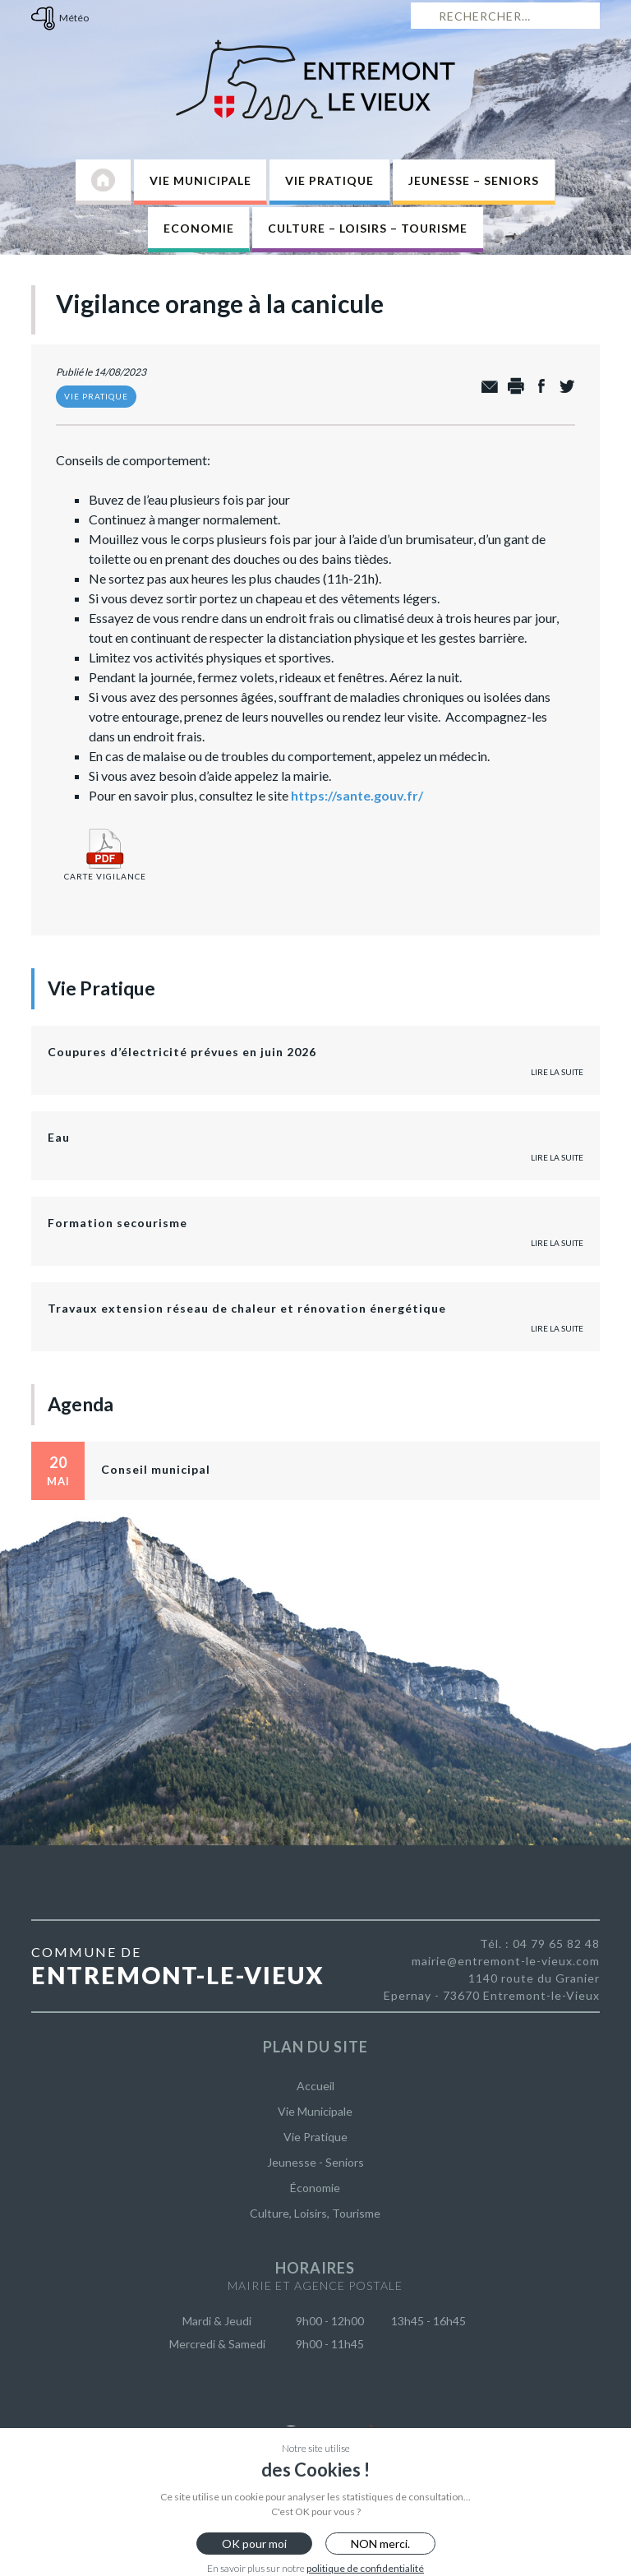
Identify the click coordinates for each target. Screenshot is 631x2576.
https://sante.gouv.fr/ (357, 795)
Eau (59, 1137)
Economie (199, 228)
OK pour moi (254, 2544)
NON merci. (380, 2544)
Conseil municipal (155, 1469)
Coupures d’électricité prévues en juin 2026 (182, 1052)
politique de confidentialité (365, 2568)
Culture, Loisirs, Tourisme (315, 2213)
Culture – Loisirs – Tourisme (367, 228)
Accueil (315, 2086)
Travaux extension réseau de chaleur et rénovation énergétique (247, 1308)
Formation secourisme (117, 1223)
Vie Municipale (200, 180)
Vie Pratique (329, 180)
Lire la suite (557, 1072)
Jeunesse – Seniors (473, 180)
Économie (315, 2188)
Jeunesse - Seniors (315, 2162)
